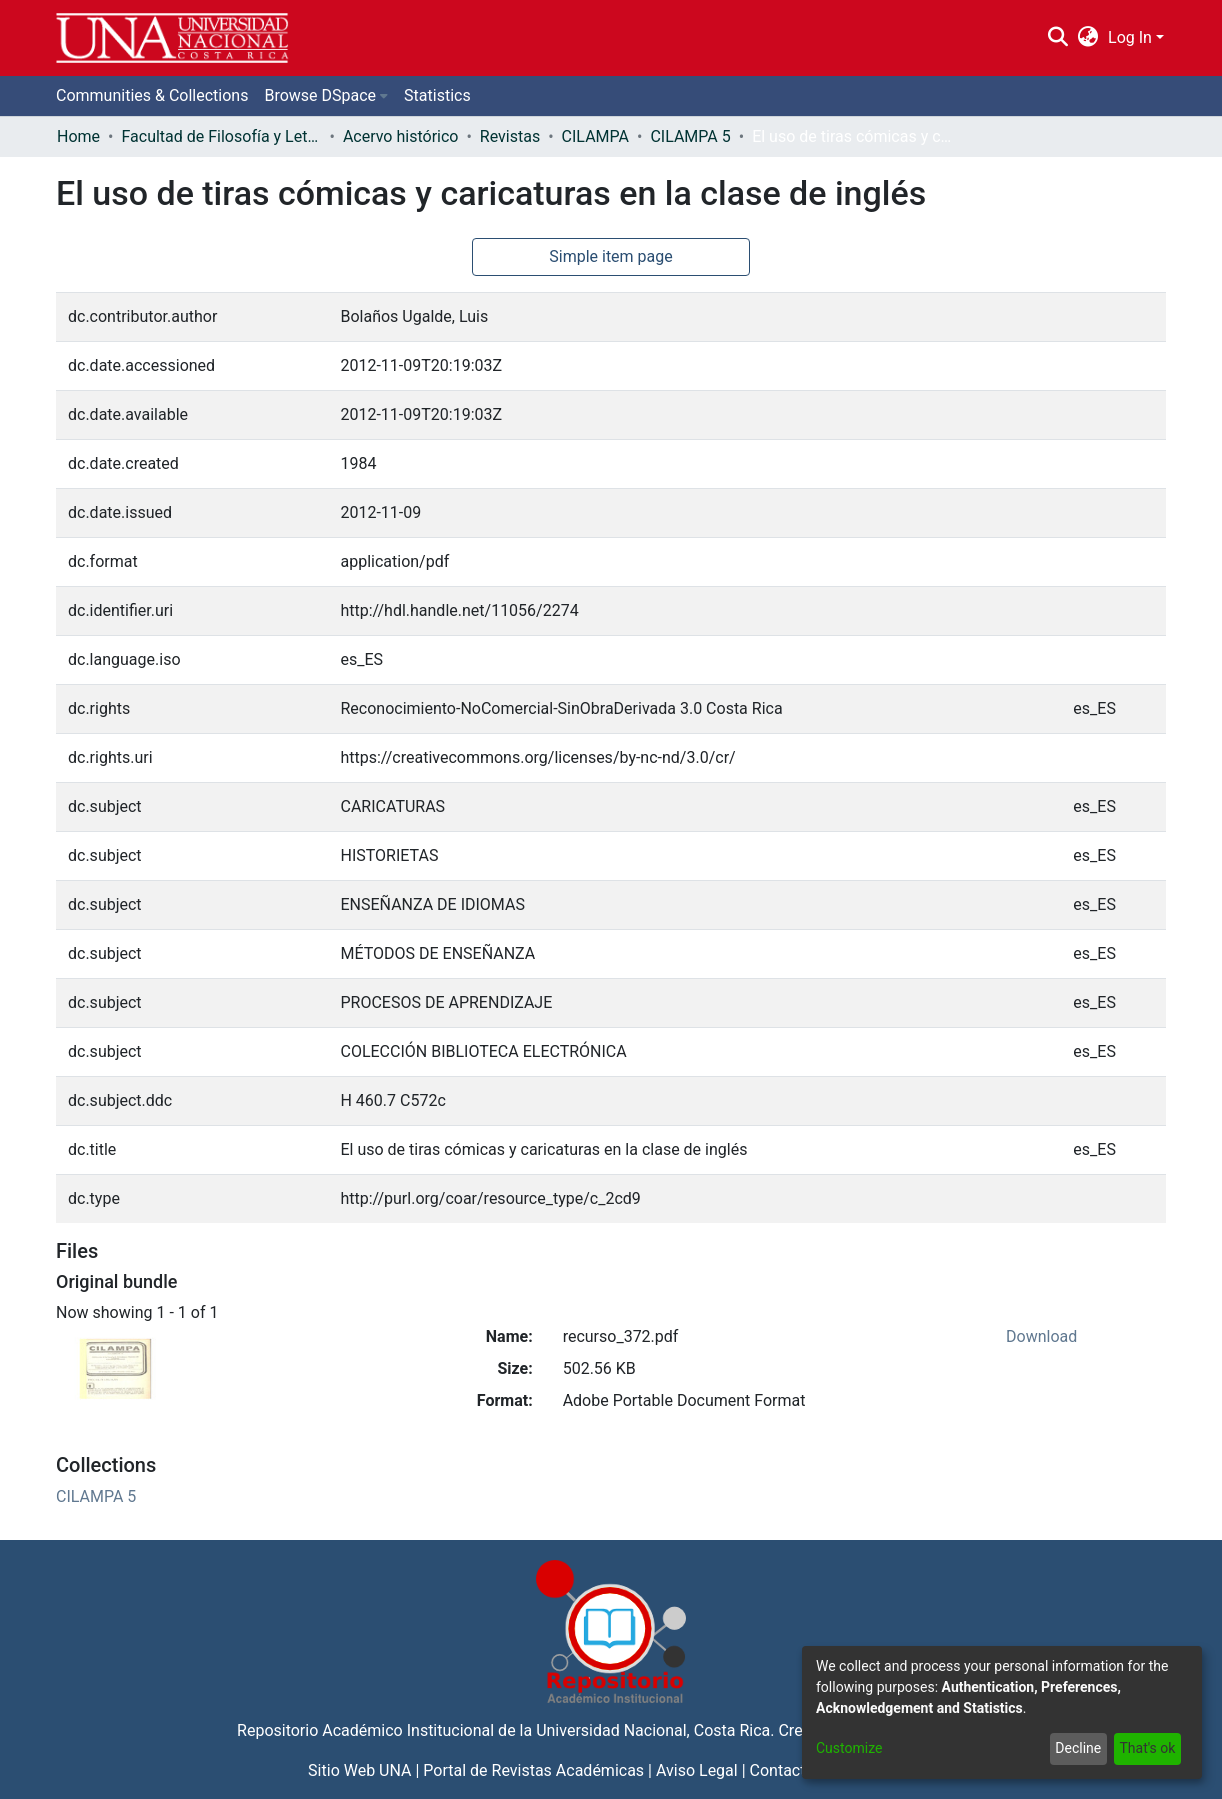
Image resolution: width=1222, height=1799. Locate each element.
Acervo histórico (401, 136)
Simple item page (611, 256)
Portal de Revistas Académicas (533, 1770)
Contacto (782, 1770)
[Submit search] (1057, 38)
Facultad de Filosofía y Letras (221, 136)
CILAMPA (595, 136)
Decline (1078, 1748)
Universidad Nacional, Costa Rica (653, 1730)
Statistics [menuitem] (437, 95)
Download (1041, 1336)
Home (78, 136)
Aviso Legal (697, 1770)
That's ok (1147, 1748)
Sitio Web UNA (359, 1770)
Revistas (510, 136)
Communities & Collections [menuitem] (152, 95)
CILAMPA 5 (690, 136)
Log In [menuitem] (1130, 37)
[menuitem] (1088, 38)
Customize (849, 1748)
